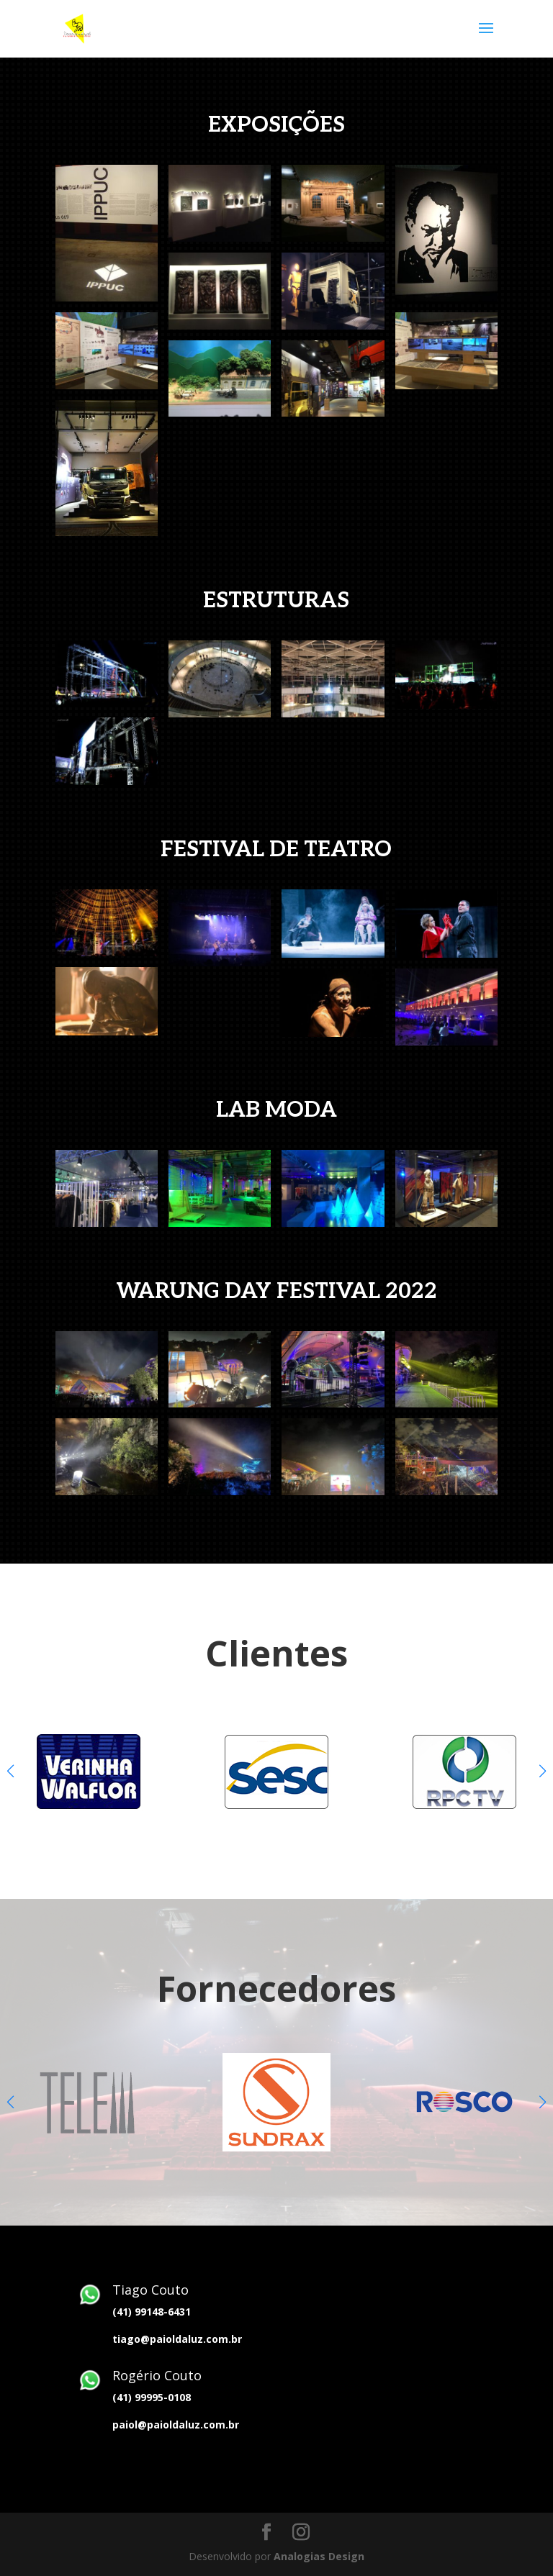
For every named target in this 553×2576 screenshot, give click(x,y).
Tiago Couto (150, 2289)
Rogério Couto (157, 2375)
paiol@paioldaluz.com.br (175, 2424)
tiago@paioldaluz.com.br (177, 2339)
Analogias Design (319, 2556)
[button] (542, 1771)
